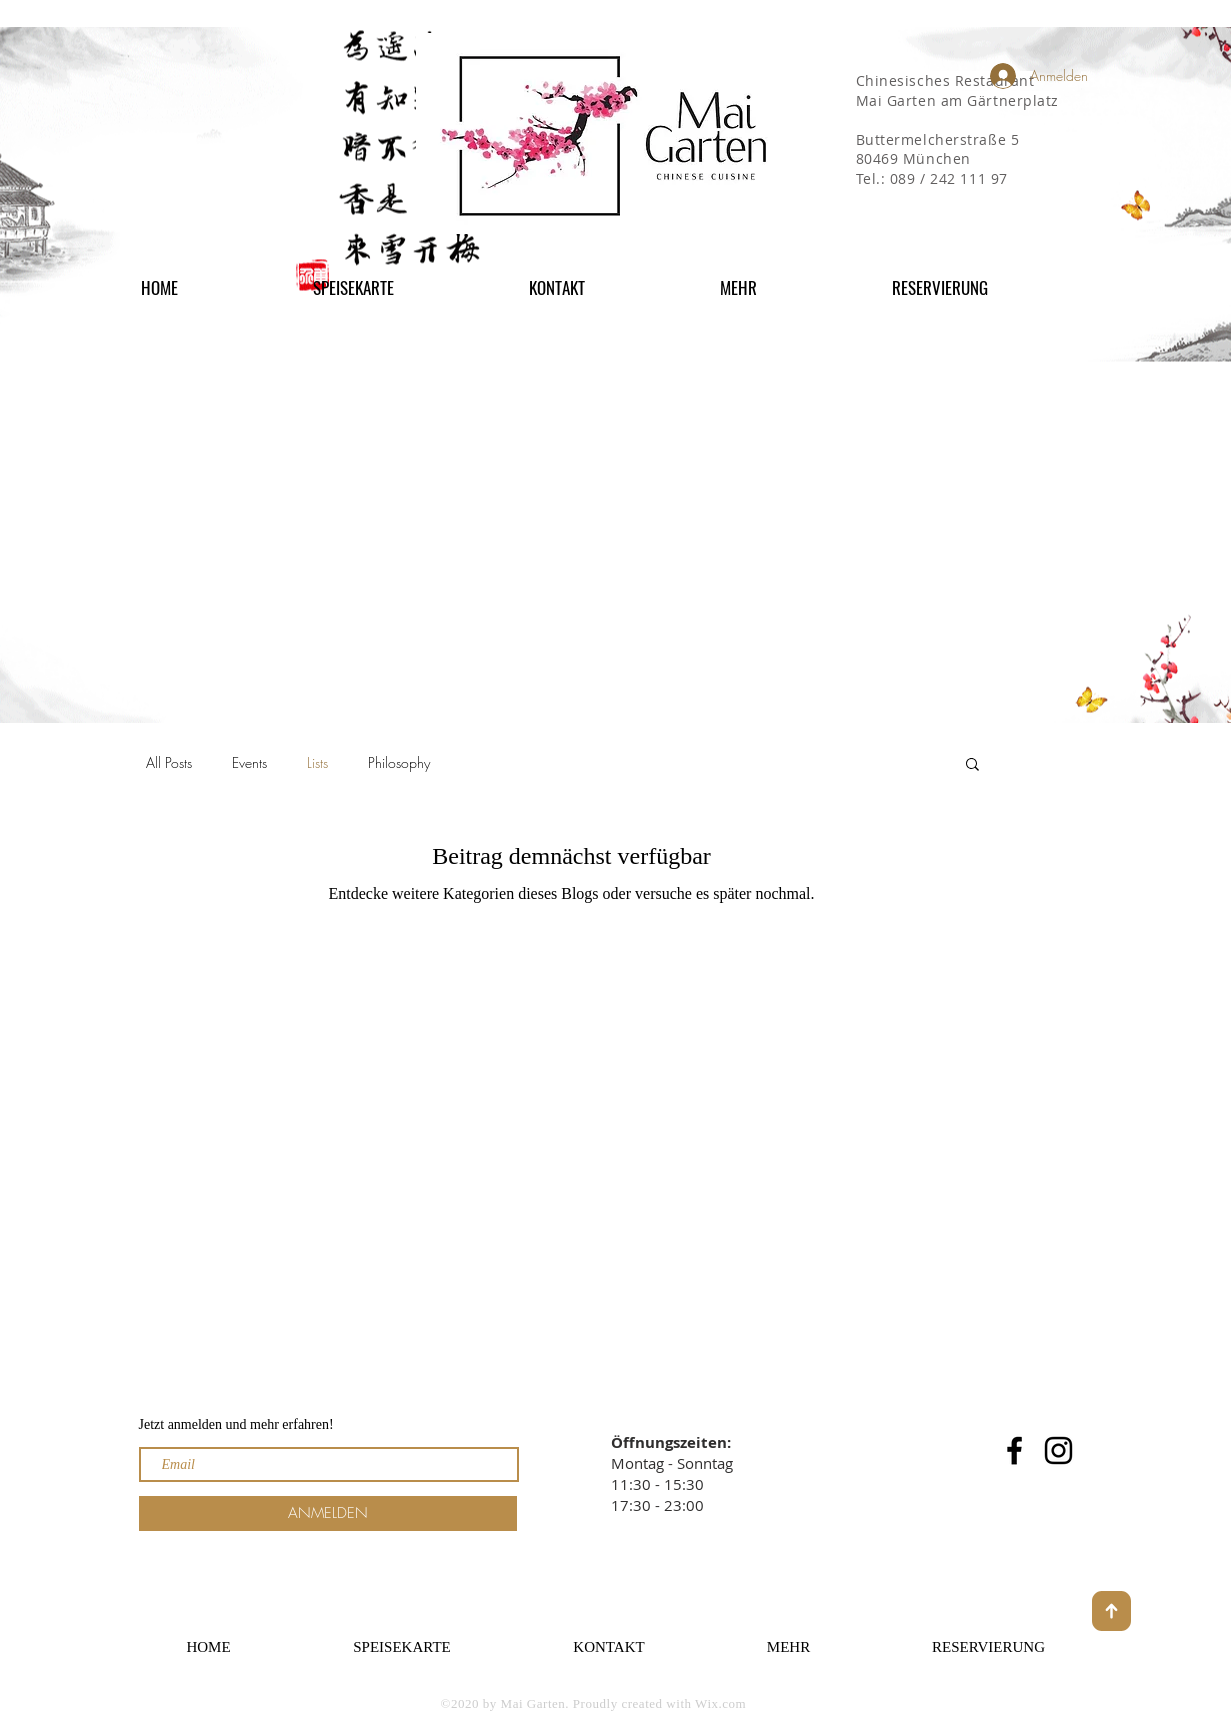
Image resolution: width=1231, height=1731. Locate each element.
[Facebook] (1014, 1450)
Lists (317, 762)
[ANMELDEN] (328, 1513)
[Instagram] (1058, 1450)
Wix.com (720, 1703)
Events (249, 762)
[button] (790, 287)
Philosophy (399, 762)
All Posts (169, 762)
